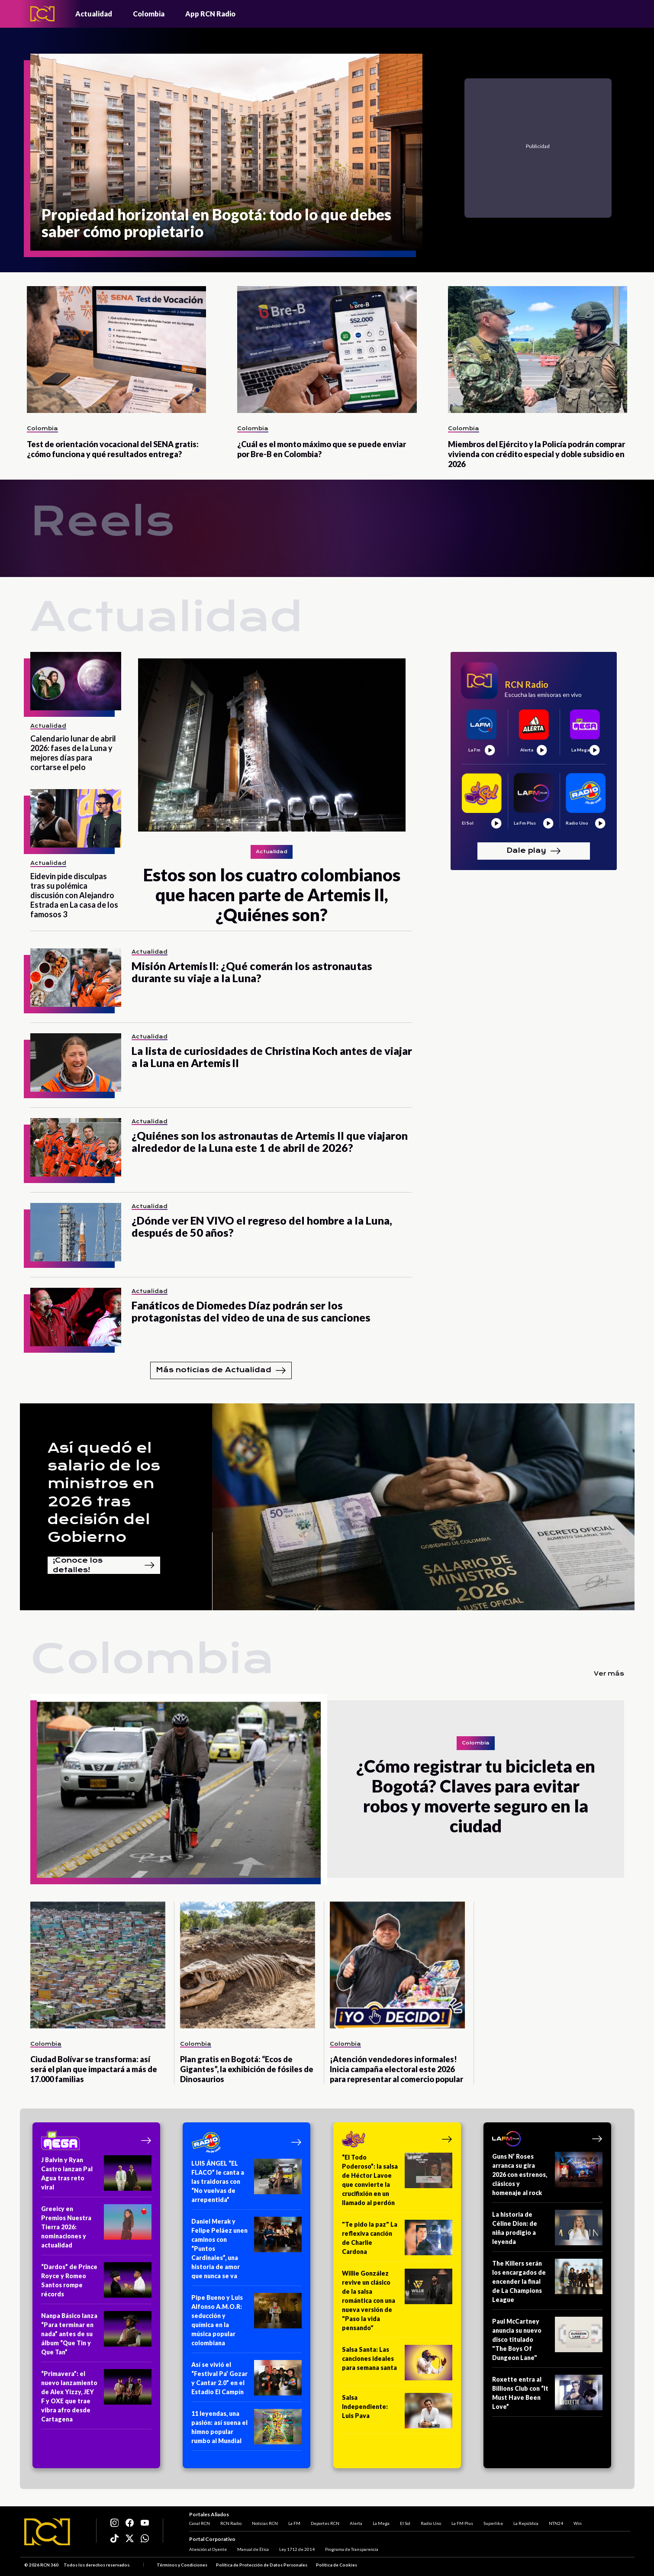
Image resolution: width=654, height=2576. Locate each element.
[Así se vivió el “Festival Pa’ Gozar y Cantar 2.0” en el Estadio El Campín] (246, 2381)
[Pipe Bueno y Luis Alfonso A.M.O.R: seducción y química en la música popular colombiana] (246, 2323)
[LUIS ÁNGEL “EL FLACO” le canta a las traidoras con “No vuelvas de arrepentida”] (246, 2184)
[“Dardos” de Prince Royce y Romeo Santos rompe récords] (96, 2283)
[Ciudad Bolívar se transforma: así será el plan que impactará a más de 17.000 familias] (97, 1965)
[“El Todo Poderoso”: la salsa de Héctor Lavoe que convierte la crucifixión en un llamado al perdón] (397, 2183)
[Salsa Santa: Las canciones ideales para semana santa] (397, 2365)
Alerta (356, 2523)
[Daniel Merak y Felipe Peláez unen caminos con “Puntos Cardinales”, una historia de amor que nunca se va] (246, 2251)
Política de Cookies (336, 2564)
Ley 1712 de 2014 (297, 2549)
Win (577, 2523)
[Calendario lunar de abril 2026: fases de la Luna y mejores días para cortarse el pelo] (75, 681)
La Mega (381, 2523)
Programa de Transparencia (351, 2549)
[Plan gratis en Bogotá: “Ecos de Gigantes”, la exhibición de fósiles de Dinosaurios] (247, 1965)
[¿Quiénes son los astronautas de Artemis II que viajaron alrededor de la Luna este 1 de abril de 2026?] (75, 1147)
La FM (294, 2523)
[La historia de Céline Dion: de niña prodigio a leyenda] (547, 2231)
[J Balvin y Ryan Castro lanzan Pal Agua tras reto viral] (96, 2176)
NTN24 (556, 2523)
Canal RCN (199, 2523)
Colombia (148, 14)
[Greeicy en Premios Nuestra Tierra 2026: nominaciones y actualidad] (96, 2229)
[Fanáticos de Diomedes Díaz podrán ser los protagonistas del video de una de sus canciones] (75, 1317)
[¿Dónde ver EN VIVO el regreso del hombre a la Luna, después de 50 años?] (75, 1232)
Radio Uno (431, 2523)
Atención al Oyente (208, 2549)
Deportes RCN (325, 2523)
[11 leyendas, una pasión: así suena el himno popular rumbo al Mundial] (246, 2430)
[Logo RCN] (47, 2531)
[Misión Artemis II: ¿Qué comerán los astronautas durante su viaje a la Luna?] (75, 977)
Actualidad (93, 14)
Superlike (493, 2523)
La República (525, 2523)
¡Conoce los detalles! (104, 1565)
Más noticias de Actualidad (221, 1370)
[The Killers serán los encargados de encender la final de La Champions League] (547, 2284)
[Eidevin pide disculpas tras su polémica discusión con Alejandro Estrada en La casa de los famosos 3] (75, 818)
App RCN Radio (210, 14)
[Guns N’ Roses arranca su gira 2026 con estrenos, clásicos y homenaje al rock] (547, 2177)
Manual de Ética (253, 2549)
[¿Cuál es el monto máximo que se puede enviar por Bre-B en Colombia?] (327, 349)
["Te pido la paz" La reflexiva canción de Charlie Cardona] (397, 2241)
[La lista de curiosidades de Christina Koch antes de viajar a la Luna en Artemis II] (75, 1062)
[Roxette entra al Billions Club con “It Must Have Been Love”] (547, 2396)
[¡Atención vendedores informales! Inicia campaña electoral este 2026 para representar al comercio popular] (397, 1965)
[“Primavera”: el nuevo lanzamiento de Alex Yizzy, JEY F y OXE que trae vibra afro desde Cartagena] (96, 2399)
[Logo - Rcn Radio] (42, 13)
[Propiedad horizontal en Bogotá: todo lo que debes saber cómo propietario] (226, 152)
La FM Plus (462, 2523)
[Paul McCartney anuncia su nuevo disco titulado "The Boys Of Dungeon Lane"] (547, 2342)
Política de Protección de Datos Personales (261, 2564)
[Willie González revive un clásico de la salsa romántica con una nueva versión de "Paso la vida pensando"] (397, 2303)
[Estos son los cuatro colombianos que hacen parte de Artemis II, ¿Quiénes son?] (272, 788)
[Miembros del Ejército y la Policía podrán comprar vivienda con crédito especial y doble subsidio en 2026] (538, 349)
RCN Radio (231, 2523)
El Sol (405, 2523)
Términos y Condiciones (182, 2564)
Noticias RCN (265, 2523)
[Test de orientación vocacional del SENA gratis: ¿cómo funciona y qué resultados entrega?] (116, 349)
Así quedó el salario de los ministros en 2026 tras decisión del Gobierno (104, 1492)
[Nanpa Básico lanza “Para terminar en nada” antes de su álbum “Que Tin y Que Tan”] (96, 2336)
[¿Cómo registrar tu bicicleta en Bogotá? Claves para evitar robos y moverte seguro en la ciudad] (178, 1789)
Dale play (533, 851)
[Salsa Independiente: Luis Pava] (397, 2413)
